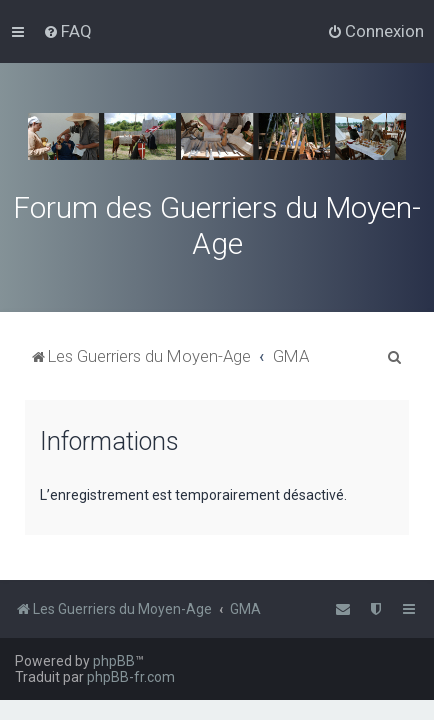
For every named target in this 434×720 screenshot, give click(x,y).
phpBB (114, 661)
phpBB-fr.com (131, 677)
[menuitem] (67, 31)
